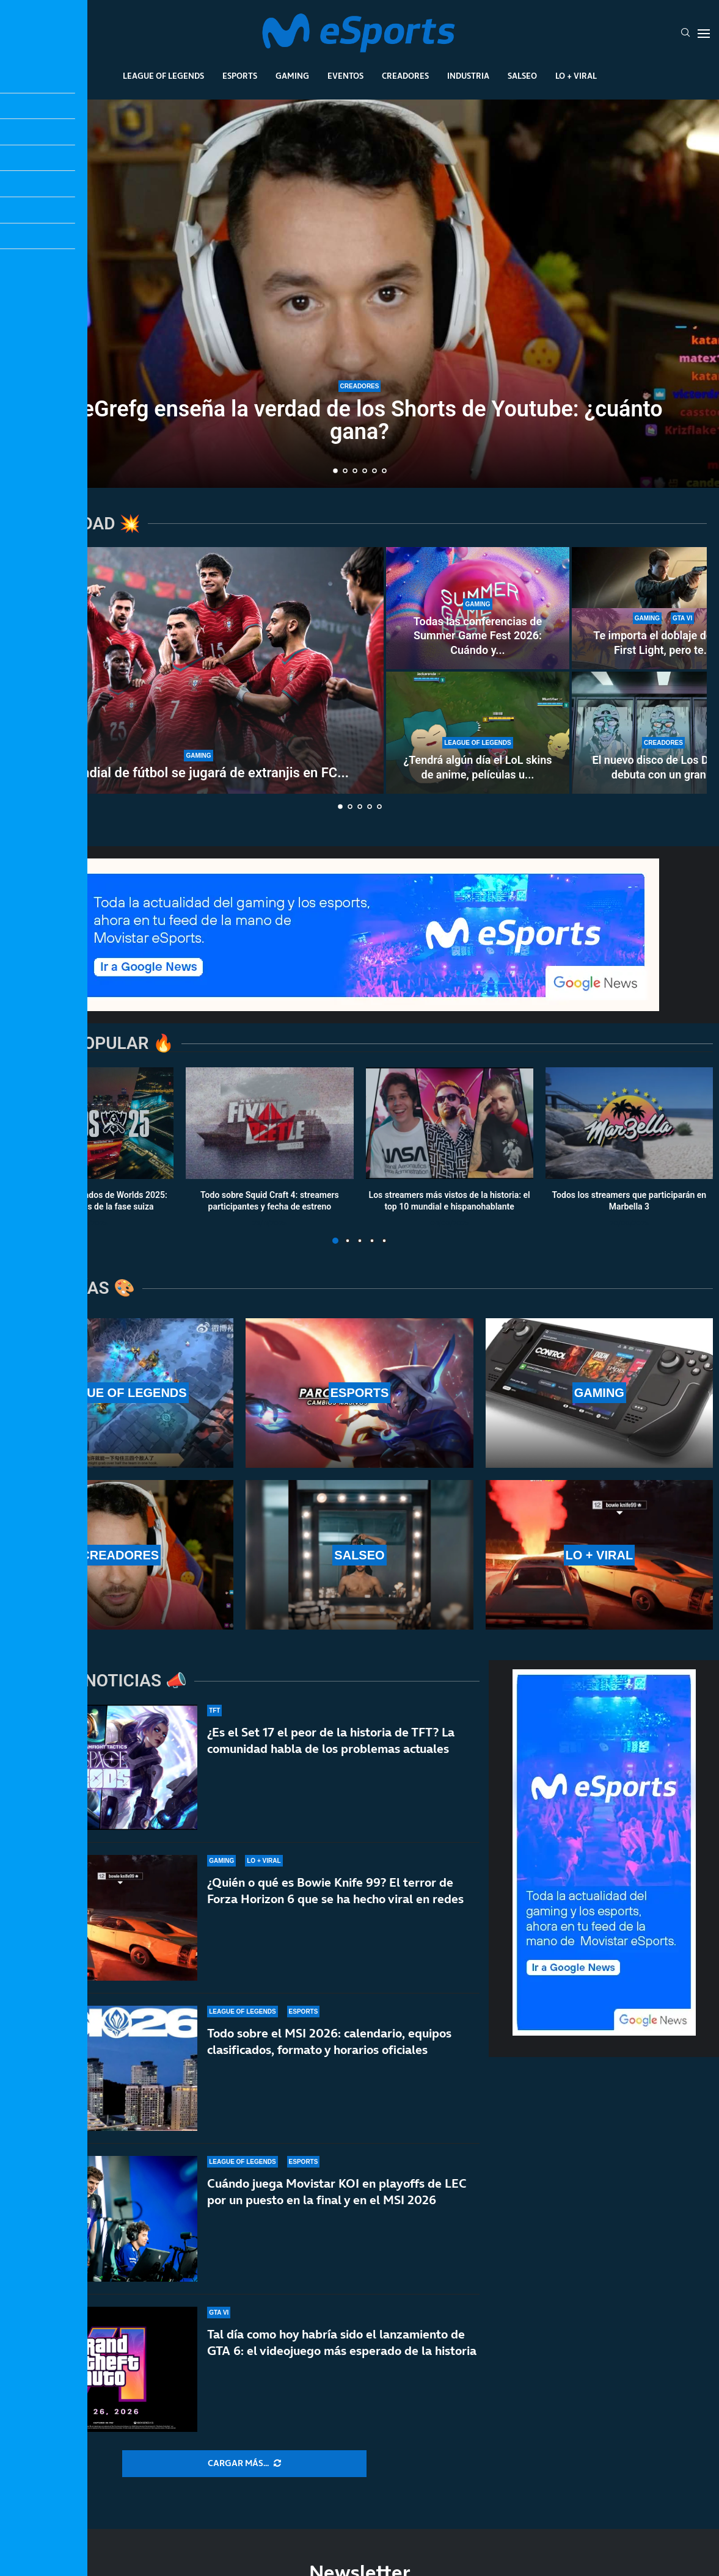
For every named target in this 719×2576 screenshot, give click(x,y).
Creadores (405, 75)
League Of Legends (163, 75)
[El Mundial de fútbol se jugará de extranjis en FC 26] (198, 670)
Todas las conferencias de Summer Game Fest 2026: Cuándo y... (478, 635)
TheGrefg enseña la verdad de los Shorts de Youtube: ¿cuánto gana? (359, 420)
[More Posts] (244, 2463)
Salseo (522, 75)
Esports (239, 75)
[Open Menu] (704, 33)
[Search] (685, 33)
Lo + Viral (576, 75)
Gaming (292, 75)
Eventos (345, 75)
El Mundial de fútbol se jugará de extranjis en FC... (198, 772)
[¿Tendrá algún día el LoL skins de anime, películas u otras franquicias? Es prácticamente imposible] (477, 733)
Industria (468, 75)
